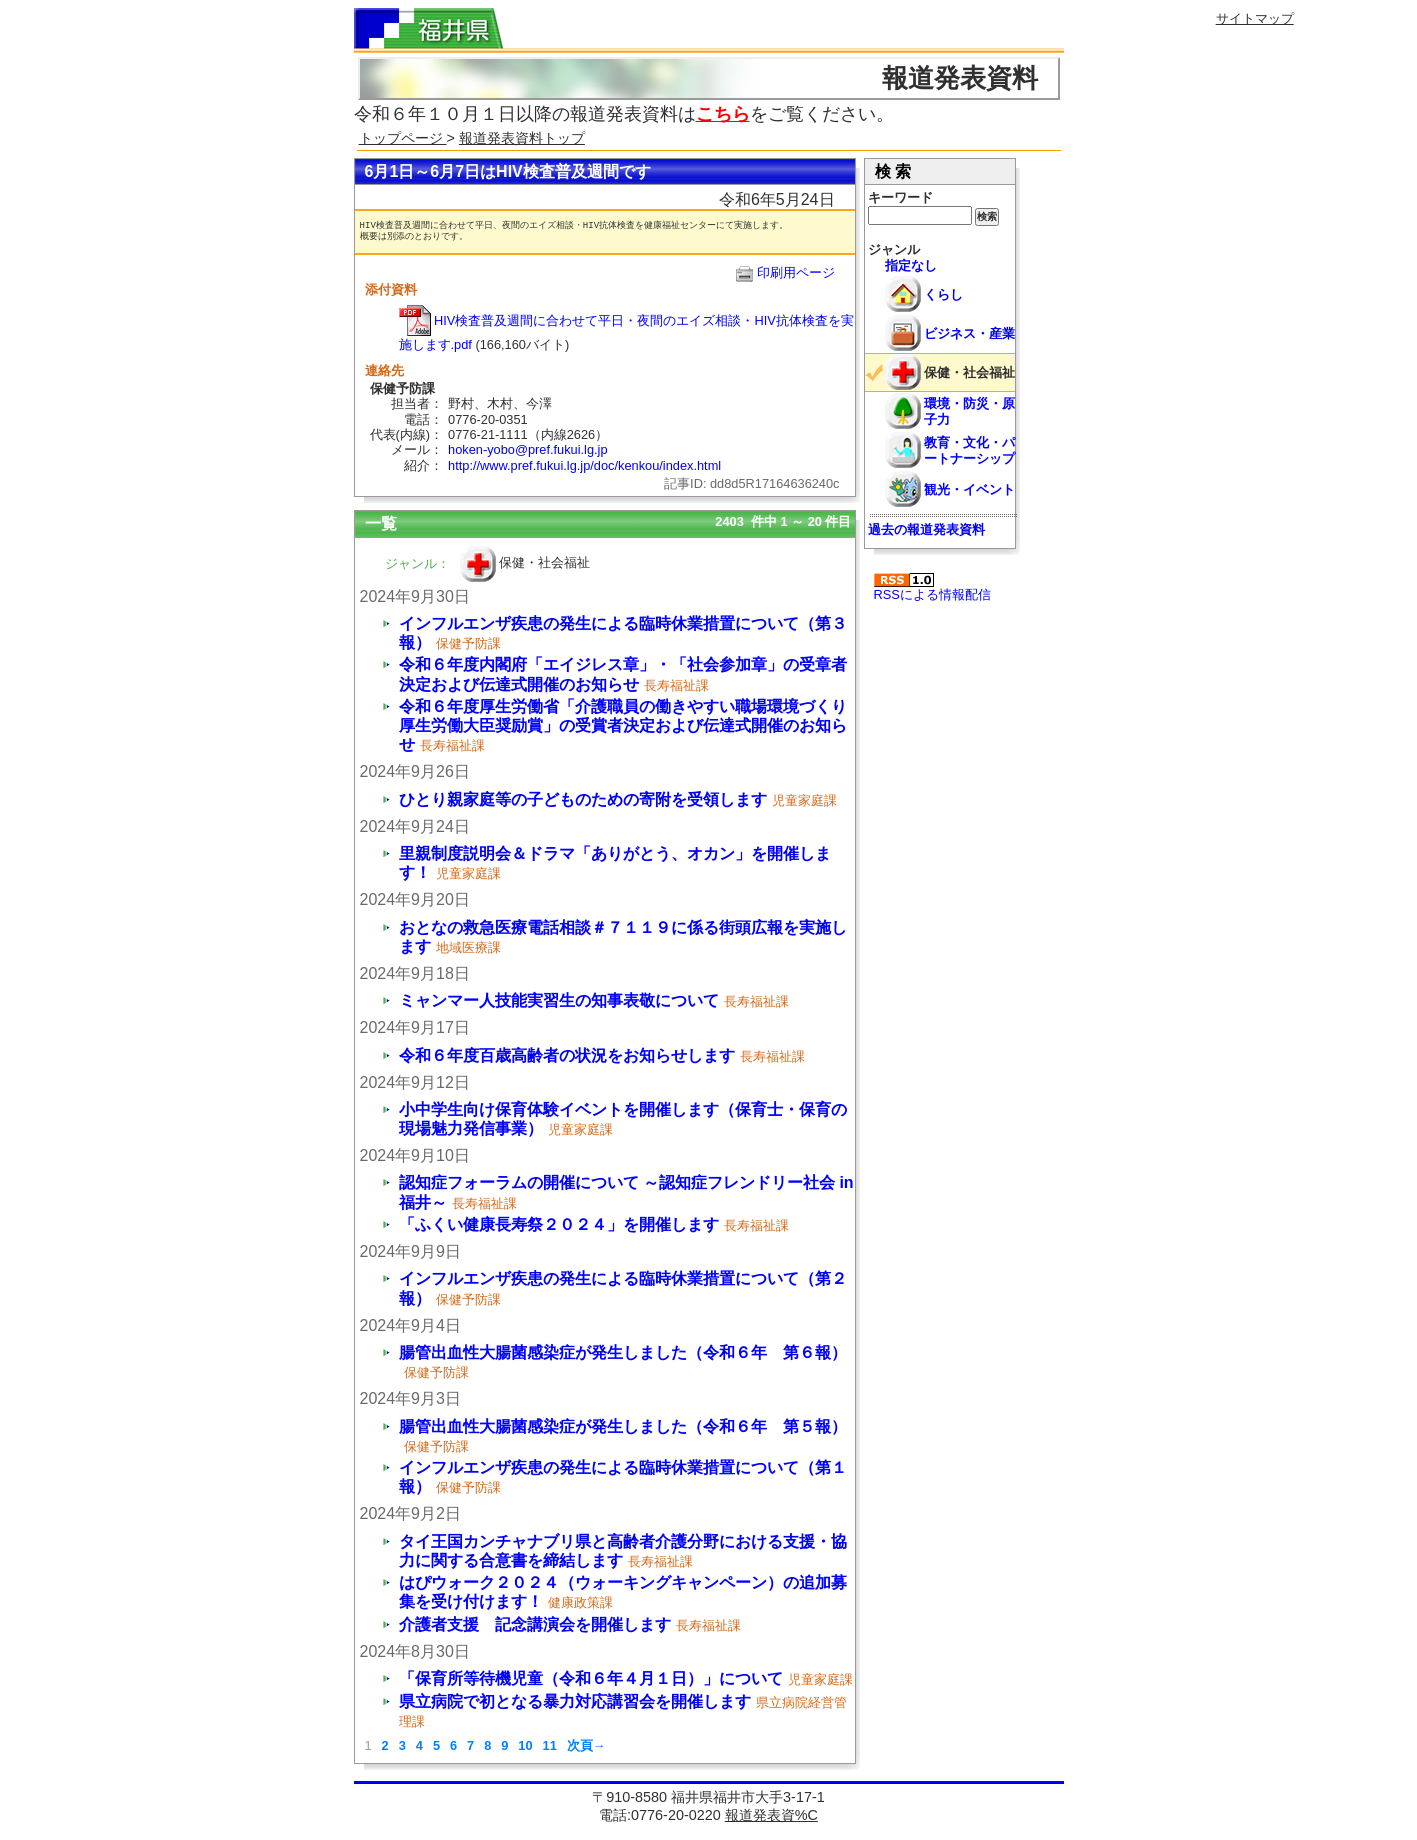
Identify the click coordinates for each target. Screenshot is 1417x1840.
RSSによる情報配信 (932, 587)
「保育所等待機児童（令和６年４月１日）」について (591, 1678)
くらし (943, 294)
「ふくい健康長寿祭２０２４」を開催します (559, 1224)
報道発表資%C (771, 1815)
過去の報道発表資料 (926, 529)
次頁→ (586, 1745)
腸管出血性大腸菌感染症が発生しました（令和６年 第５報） (623, 1426)
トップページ (403, 138)
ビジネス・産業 (969, 333)
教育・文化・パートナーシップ (969, 450)
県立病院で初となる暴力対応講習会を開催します (575, 1701)
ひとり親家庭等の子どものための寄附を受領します (583, 799)
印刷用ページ (796, 272)
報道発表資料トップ (522, 138)
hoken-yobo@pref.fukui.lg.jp (528, 449)
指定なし (911, 265)
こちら (723, 114)
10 (525, 1745)
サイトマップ (1255, 18)
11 (550, 1745)
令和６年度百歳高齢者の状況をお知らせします (567, 1055)
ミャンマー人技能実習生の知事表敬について (559, 1000)
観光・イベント (969, 489)
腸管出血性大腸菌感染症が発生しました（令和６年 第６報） (623, 1352)
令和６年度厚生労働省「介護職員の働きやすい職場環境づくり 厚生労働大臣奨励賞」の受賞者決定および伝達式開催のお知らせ (623, 725)
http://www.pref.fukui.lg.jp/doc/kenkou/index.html (584, 465)
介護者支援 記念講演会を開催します (535, 1624)
